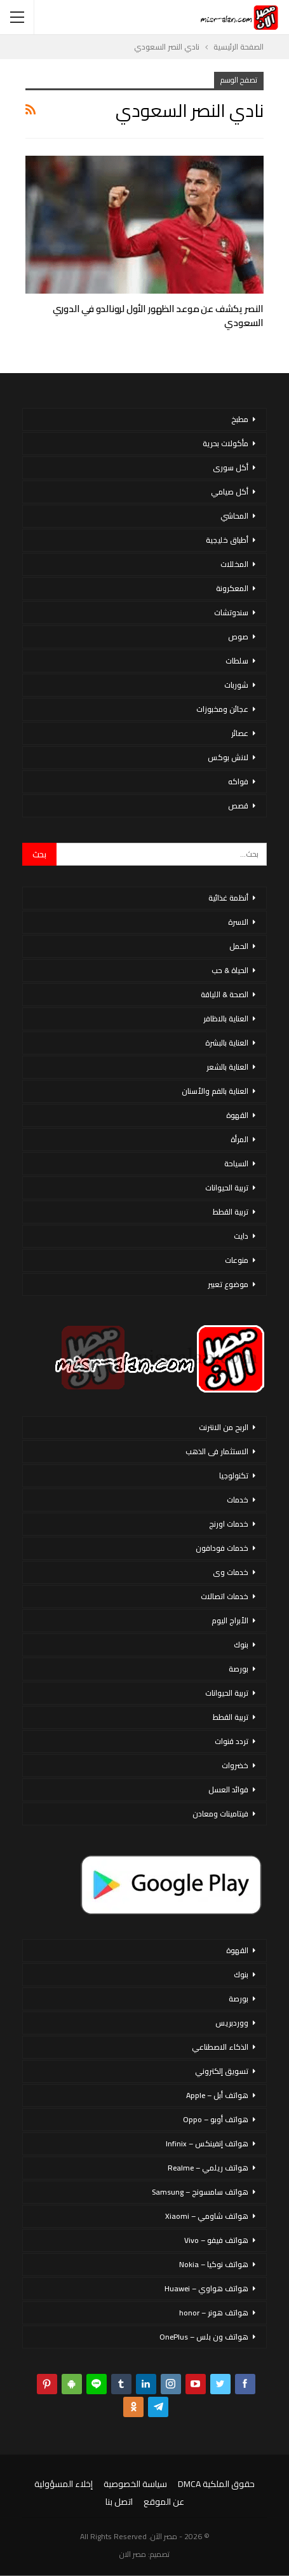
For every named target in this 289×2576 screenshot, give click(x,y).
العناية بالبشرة (226, 1042)
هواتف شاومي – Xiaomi (206, 2216)
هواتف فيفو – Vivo (216, 2240)
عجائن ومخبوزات (222, 709)
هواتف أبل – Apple (217, 2095)
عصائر (239, 733)
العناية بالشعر (227, 1067)
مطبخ (239, 419)
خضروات (235, 1765)
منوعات (236, 1260)
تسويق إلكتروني (221, 2071)
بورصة (238, 1668)
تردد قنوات (231, 1741)
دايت (241, 1236)
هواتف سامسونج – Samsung (200, 2191)
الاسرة (238, 922)
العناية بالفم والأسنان (215, 1091)
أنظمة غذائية (228, 897)
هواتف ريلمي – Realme (208, 2167)
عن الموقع (164, 2501)
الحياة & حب (230, 970)
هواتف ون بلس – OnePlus (203, 2336)
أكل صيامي (229, 491)
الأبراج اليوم (230, 1620)
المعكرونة (232, 588)
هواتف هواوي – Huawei (206, 2288)
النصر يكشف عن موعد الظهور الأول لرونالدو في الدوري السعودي (158, 315)
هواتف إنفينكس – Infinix (207, 2143)
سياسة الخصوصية (135, 2484)
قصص (238, 805)
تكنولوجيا (233, 1475)
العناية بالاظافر (225, 1018)
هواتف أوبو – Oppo (215, 2119)
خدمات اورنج (228, 1523)
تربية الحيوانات (226, 1187)
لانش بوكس (228, 757)
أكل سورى (230, 467)
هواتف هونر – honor (213, 2312)
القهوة (237, 1115)
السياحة (236, 1163)
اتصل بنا (119, 2501)
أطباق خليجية (227, 540)
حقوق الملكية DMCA (216, 2484)
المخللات (234, 564)
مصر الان (132, 2554)
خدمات (237, 1499)
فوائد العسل (228, 1789)
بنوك (241, 1644)
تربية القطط (230, 1211)
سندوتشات (231, 612)
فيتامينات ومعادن (220, 1813)
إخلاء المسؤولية (63, 2484)
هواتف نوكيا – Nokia (213, 2264)
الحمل (238, 946)
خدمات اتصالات (224, 1596)
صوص (238, 636)
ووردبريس (231, 2022)
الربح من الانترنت (223, 1427)
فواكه (238, 781)
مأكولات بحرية (225, 443)
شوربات (236, 685)
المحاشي (234, 515)
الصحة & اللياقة (224, 994)
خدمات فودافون (222, 1548)
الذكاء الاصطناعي (220, 2047)
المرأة (239, 1139)
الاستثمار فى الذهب (216, 1451)
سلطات (236, 660)
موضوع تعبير (228, 1284)
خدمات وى (230, 1572)
